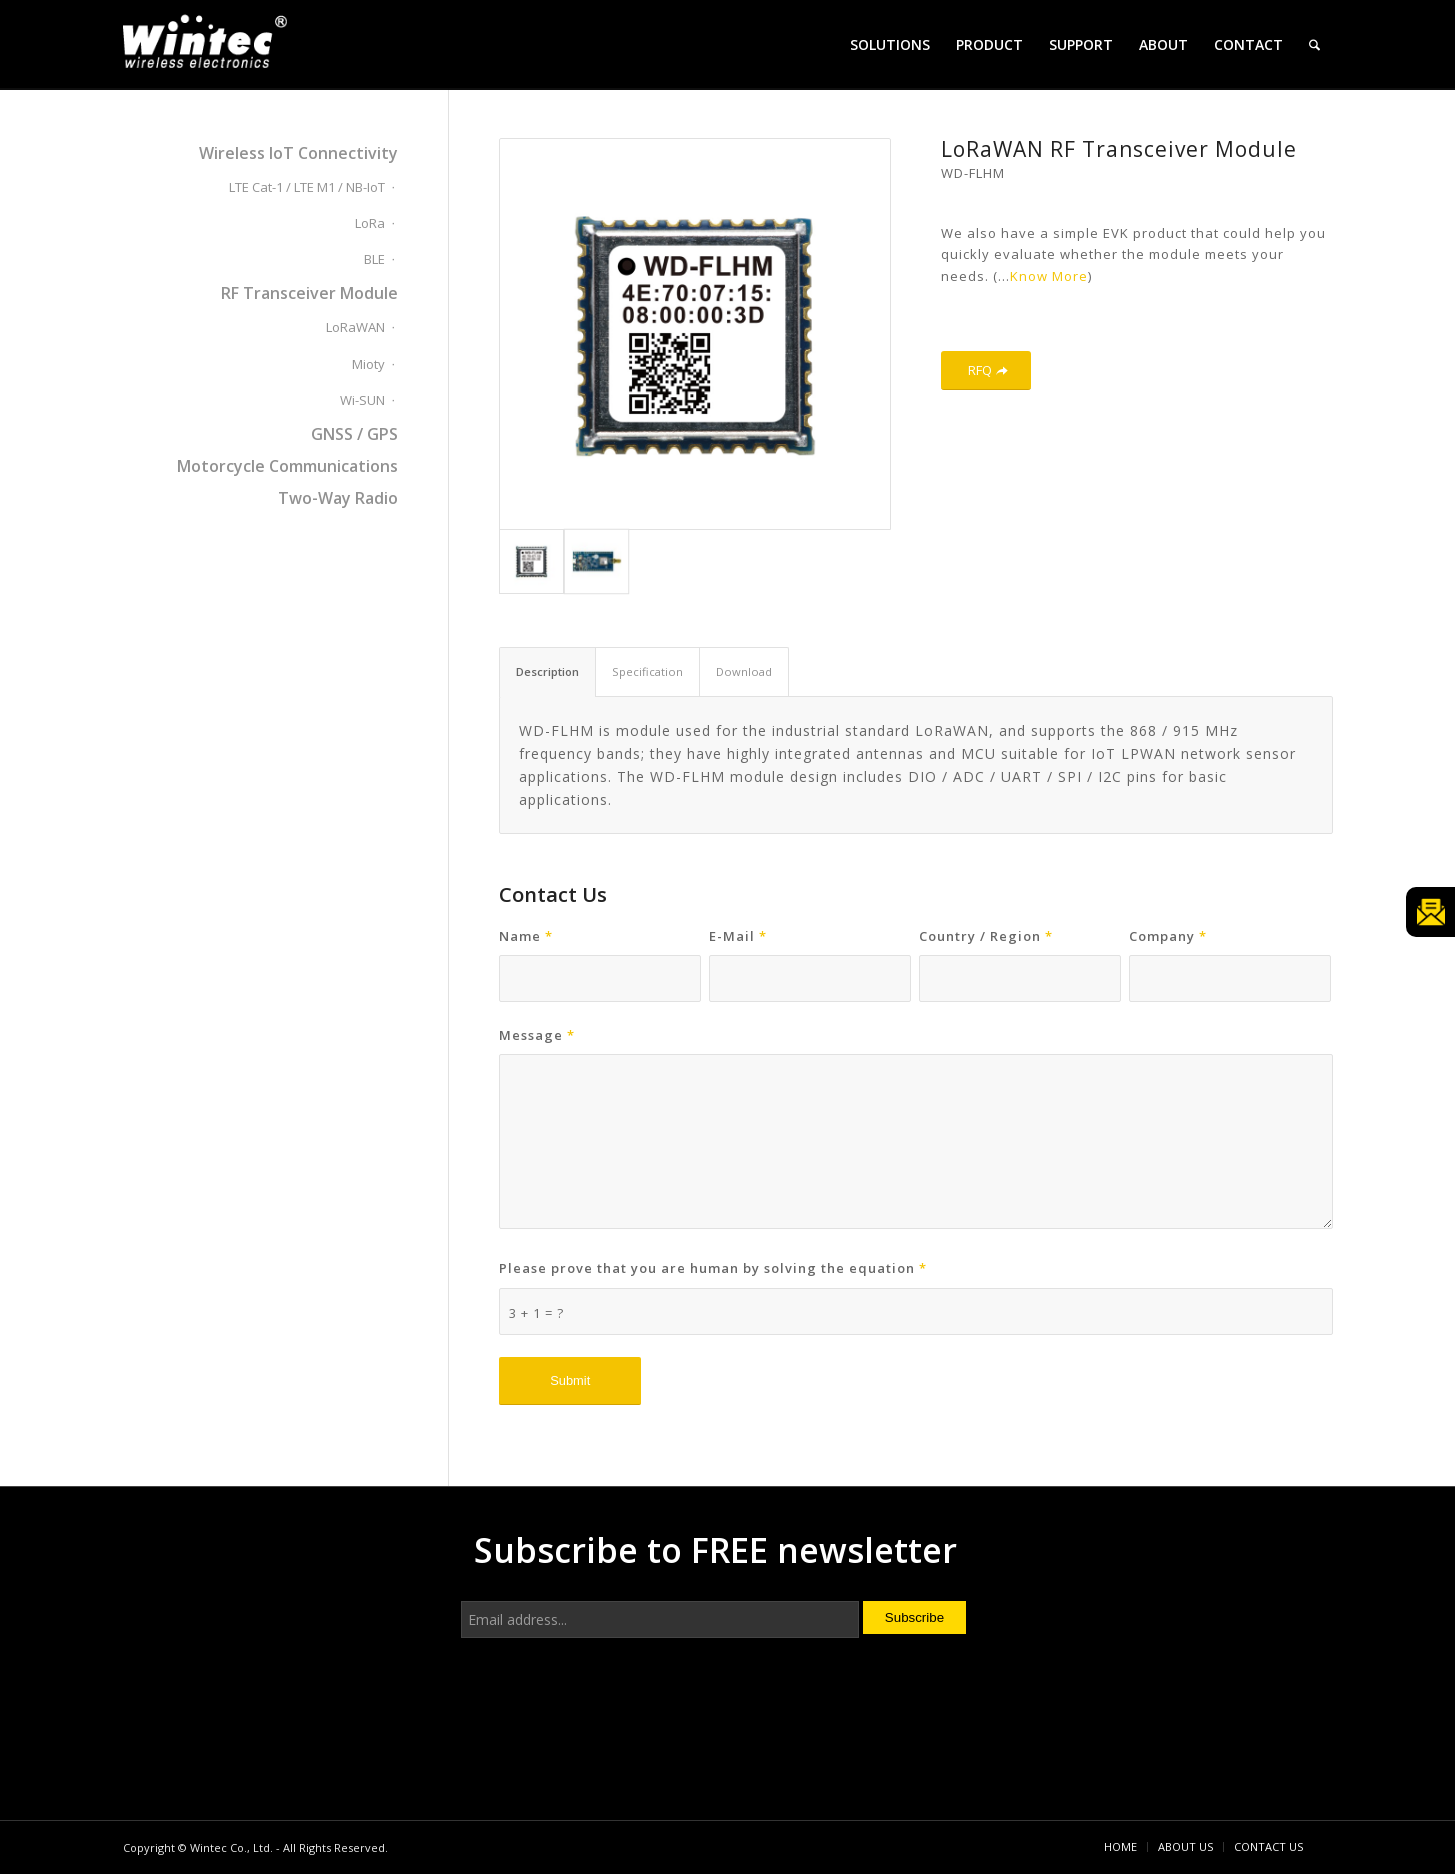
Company (1168, 936)
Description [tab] (547, 671)
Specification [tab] (647, 671)
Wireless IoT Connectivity (298, 153)
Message (537, 1035)
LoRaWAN (355, 327)
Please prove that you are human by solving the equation (713, 1268)
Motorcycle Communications (287, 466)
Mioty (368, 364)
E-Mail (738, 936)
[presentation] (613, 1722)
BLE (374, 259)
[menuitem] (890, 45)
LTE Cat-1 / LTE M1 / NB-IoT (307, 187)
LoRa (370, 223)
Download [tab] (744, 671)
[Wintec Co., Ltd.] (208, 47)
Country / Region (986, 936)
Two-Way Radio (338, 498)
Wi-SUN (362, 400)
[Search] (1314, 45)
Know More (1049, 276)
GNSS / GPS (354, 434)
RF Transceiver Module (309, 293)
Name (526, 936)
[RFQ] (986, 370)
